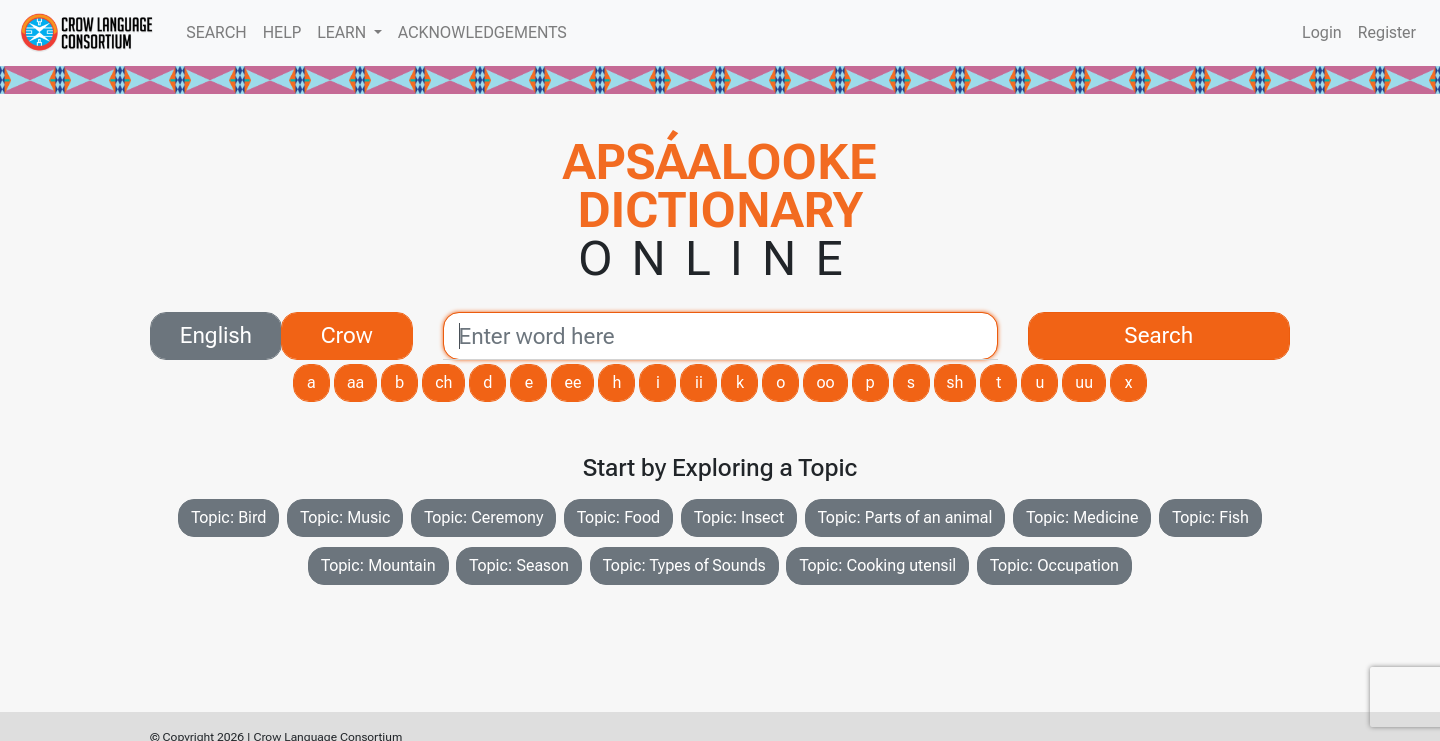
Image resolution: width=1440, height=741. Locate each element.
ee (572, 382)
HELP (282, 32)
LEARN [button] (343, 32)
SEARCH (216, 32)
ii (699, 382)
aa (355, 382)
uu (1084, 382)
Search (1158, 335)
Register (1387, 32)
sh (955, 382)
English (216, 333)
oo (825, 382)
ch (443, 382)
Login (1322, 32)
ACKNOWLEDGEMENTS (482, 32)
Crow (347, 333)
